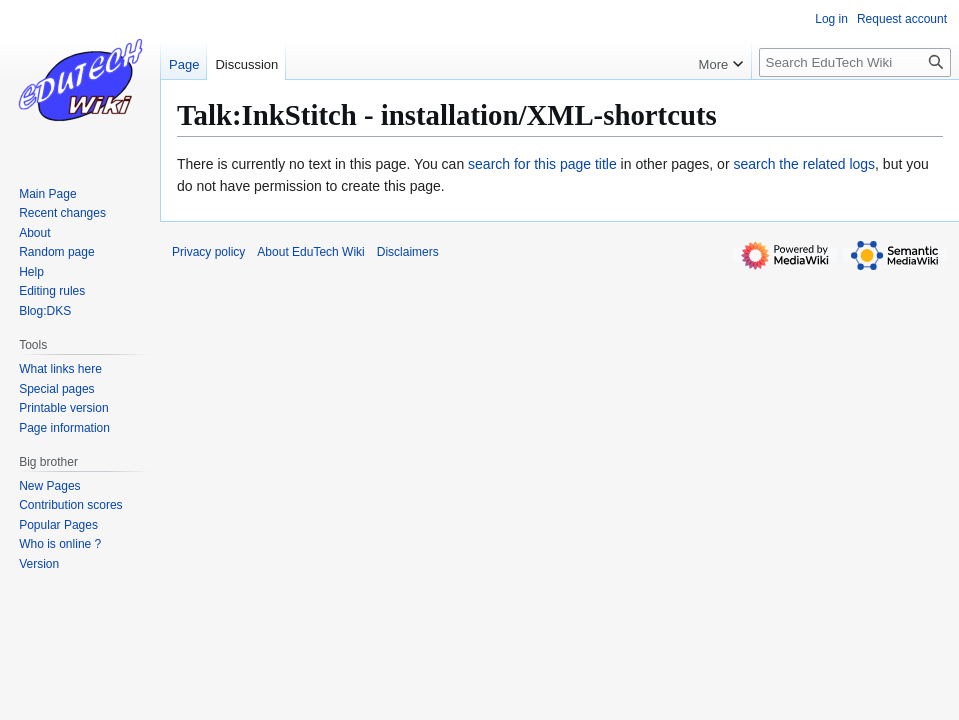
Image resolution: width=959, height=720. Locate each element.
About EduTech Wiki (310, 252)
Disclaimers (408, 252)
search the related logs (804, 164)
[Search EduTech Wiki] (855, 62)
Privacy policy (208, 252)
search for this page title (542, 164)
